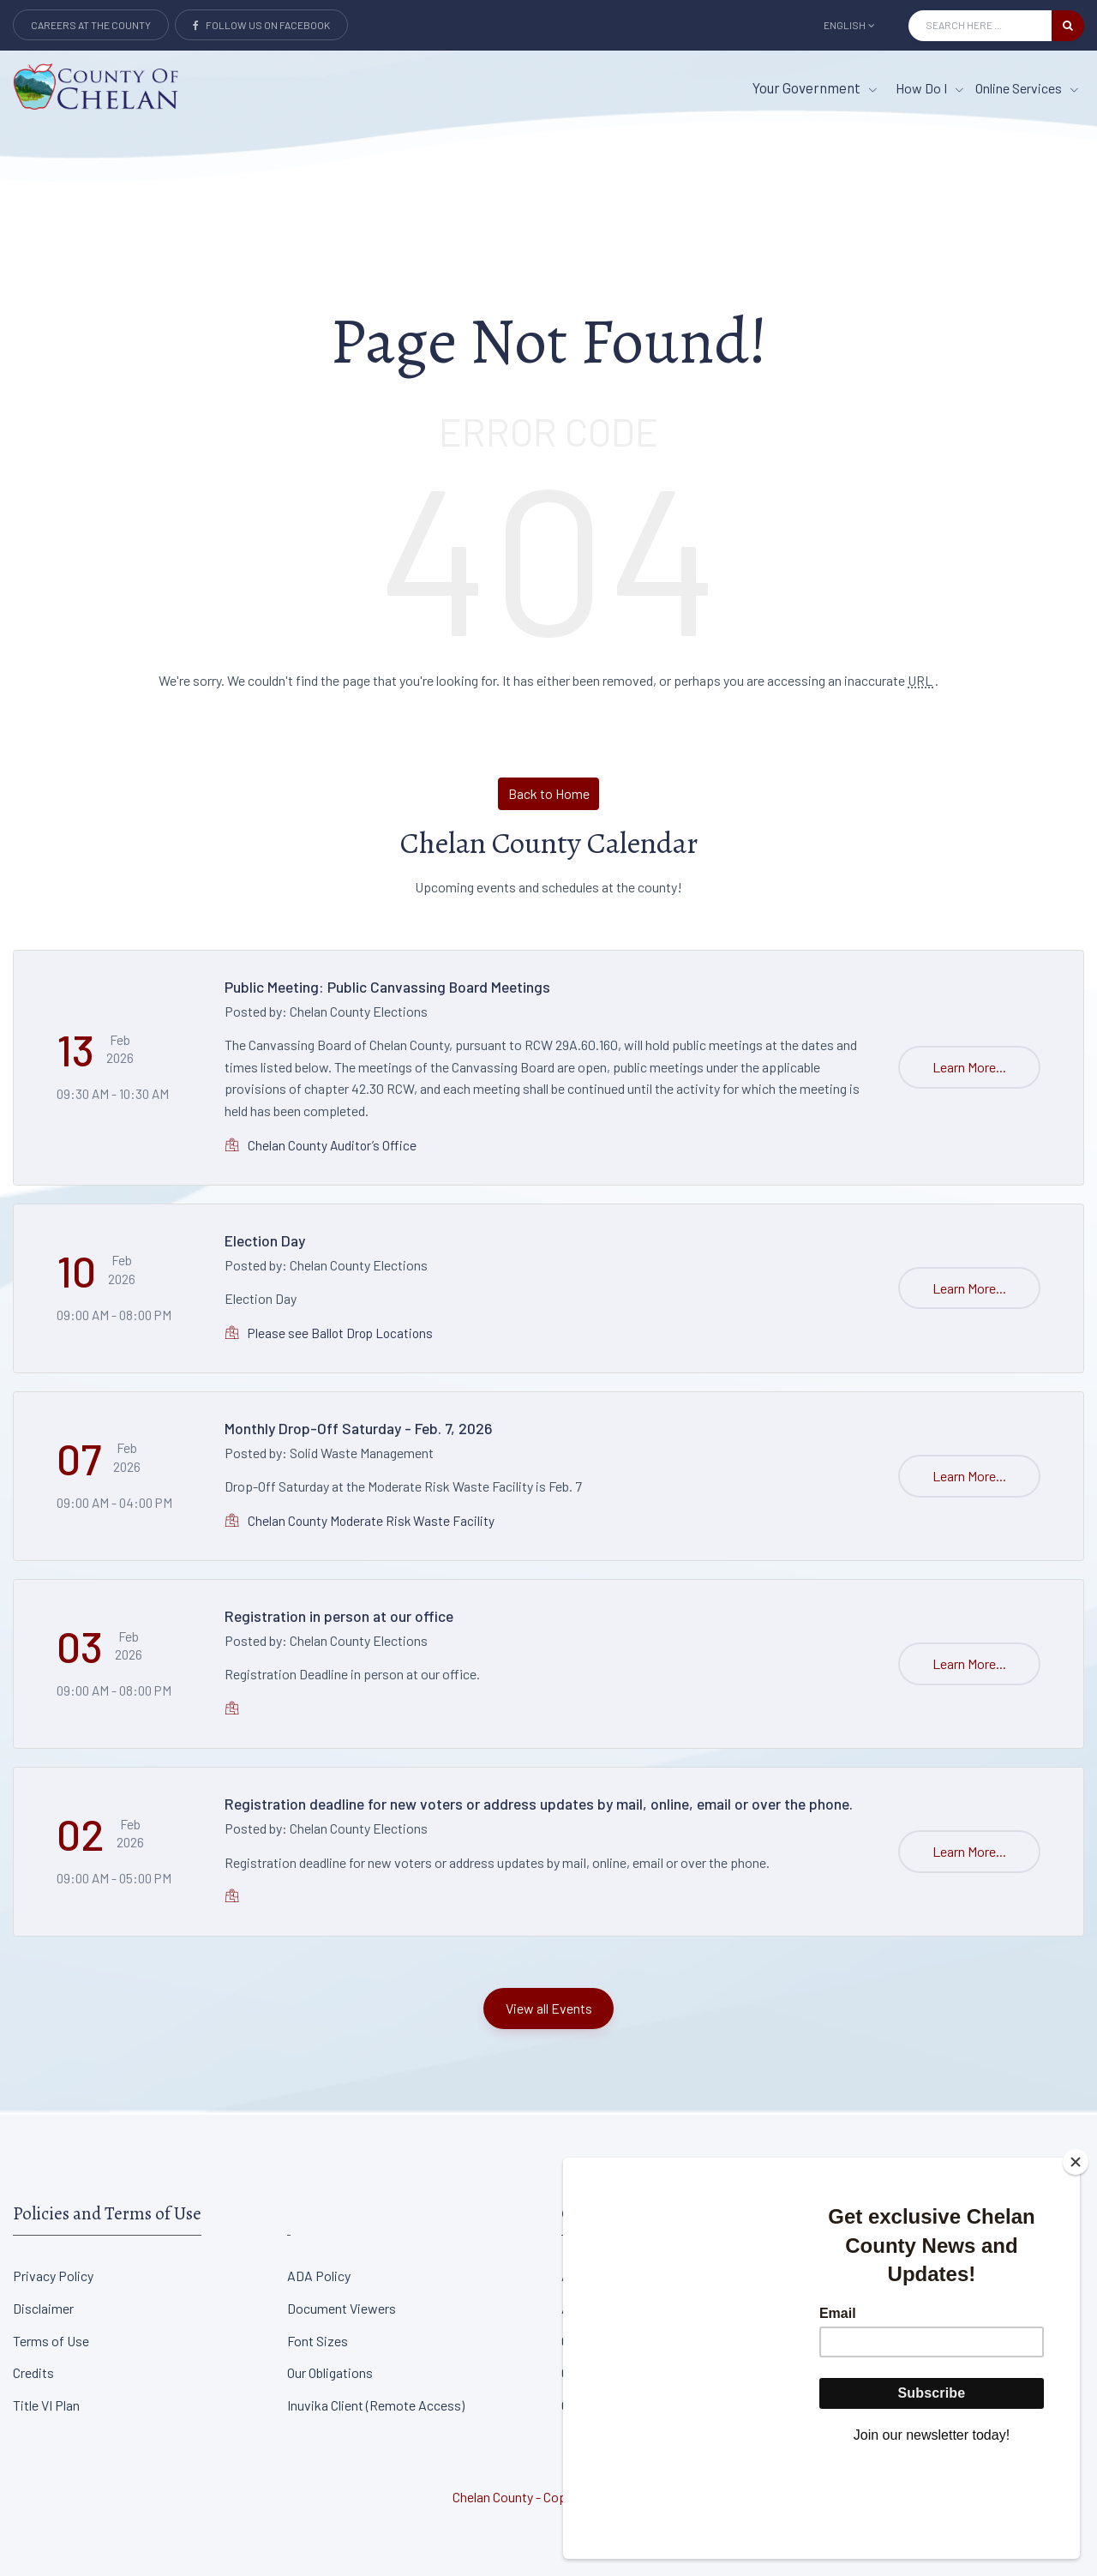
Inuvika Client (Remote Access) (376, 2405)
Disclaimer (43, 2308)
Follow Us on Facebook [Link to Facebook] (261, 25)
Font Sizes (317, 2341)
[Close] (1075, 2257)
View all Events (549, 2008)
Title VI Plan (46, 2405)
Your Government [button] (814, 87)
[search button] (1068, 25)
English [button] (849, 25)
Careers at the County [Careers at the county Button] (91, 25)
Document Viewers (341, 2308)
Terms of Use (51, 2341)
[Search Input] (980, 25)
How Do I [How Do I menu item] (929, 88)
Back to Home (549, 793)
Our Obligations (330, 2372)
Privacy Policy (53, 2275)
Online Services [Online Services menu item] (1026, 88)
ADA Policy (319, 2275)
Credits (33, 2372)
